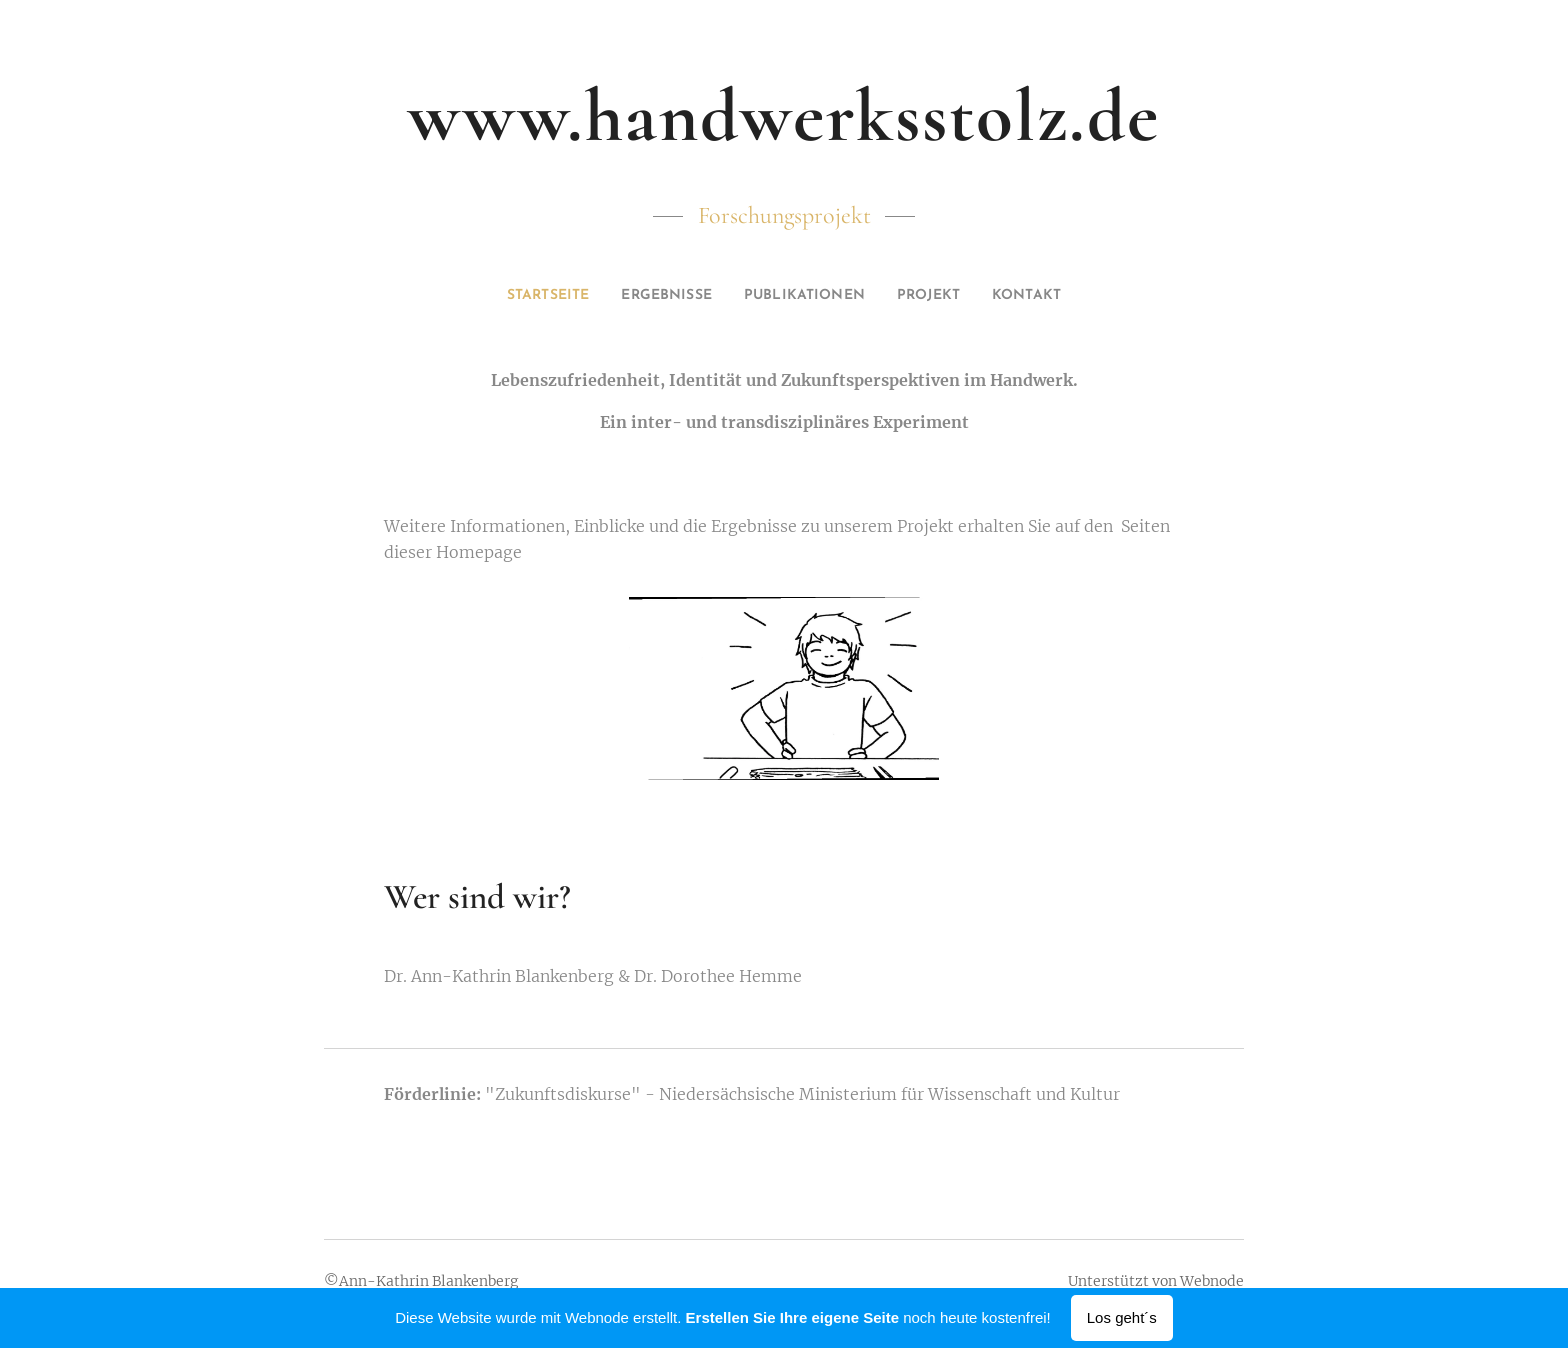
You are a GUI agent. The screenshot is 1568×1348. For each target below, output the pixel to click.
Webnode (1212, 1281)
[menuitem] (524, 296)
